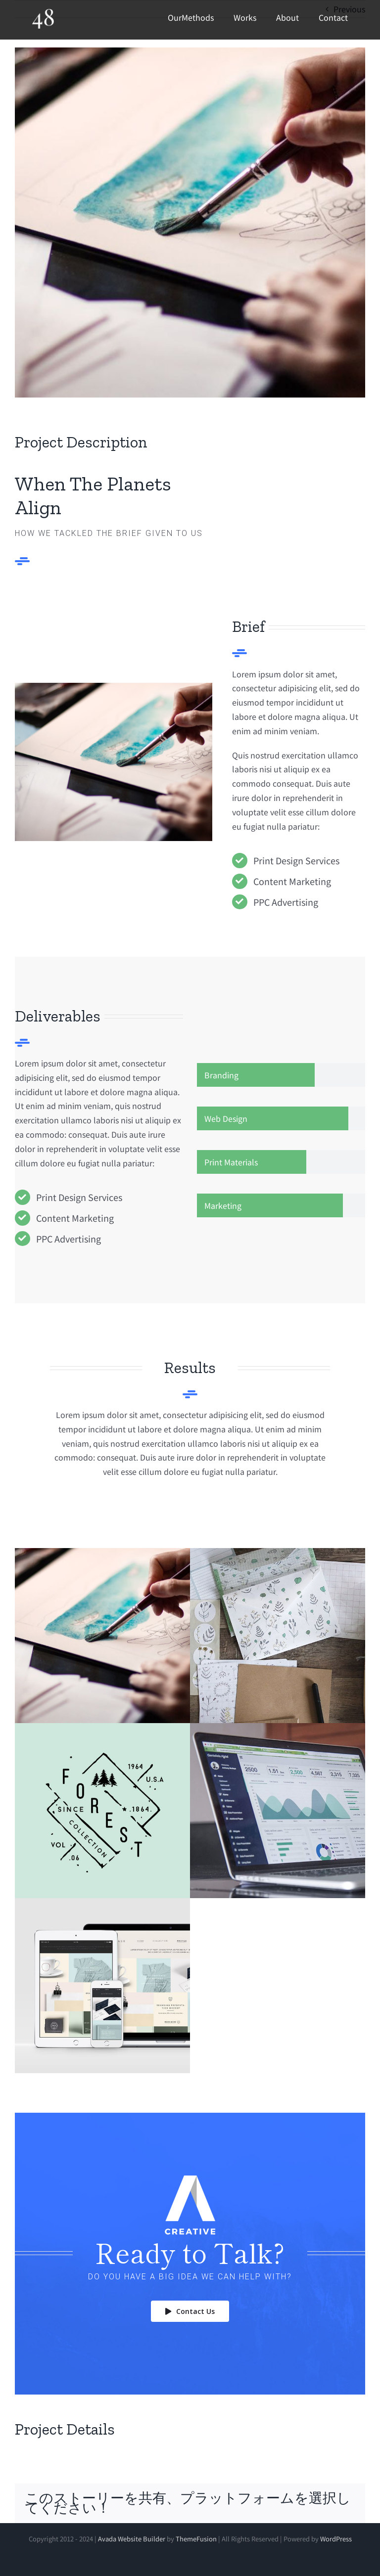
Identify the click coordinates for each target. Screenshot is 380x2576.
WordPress (336, 2538)
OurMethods (191, 17)
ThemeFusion (196, 2538)
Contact (333, 17)
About (287, 17)
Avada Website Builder (131, 2538)
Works (245, 17)
